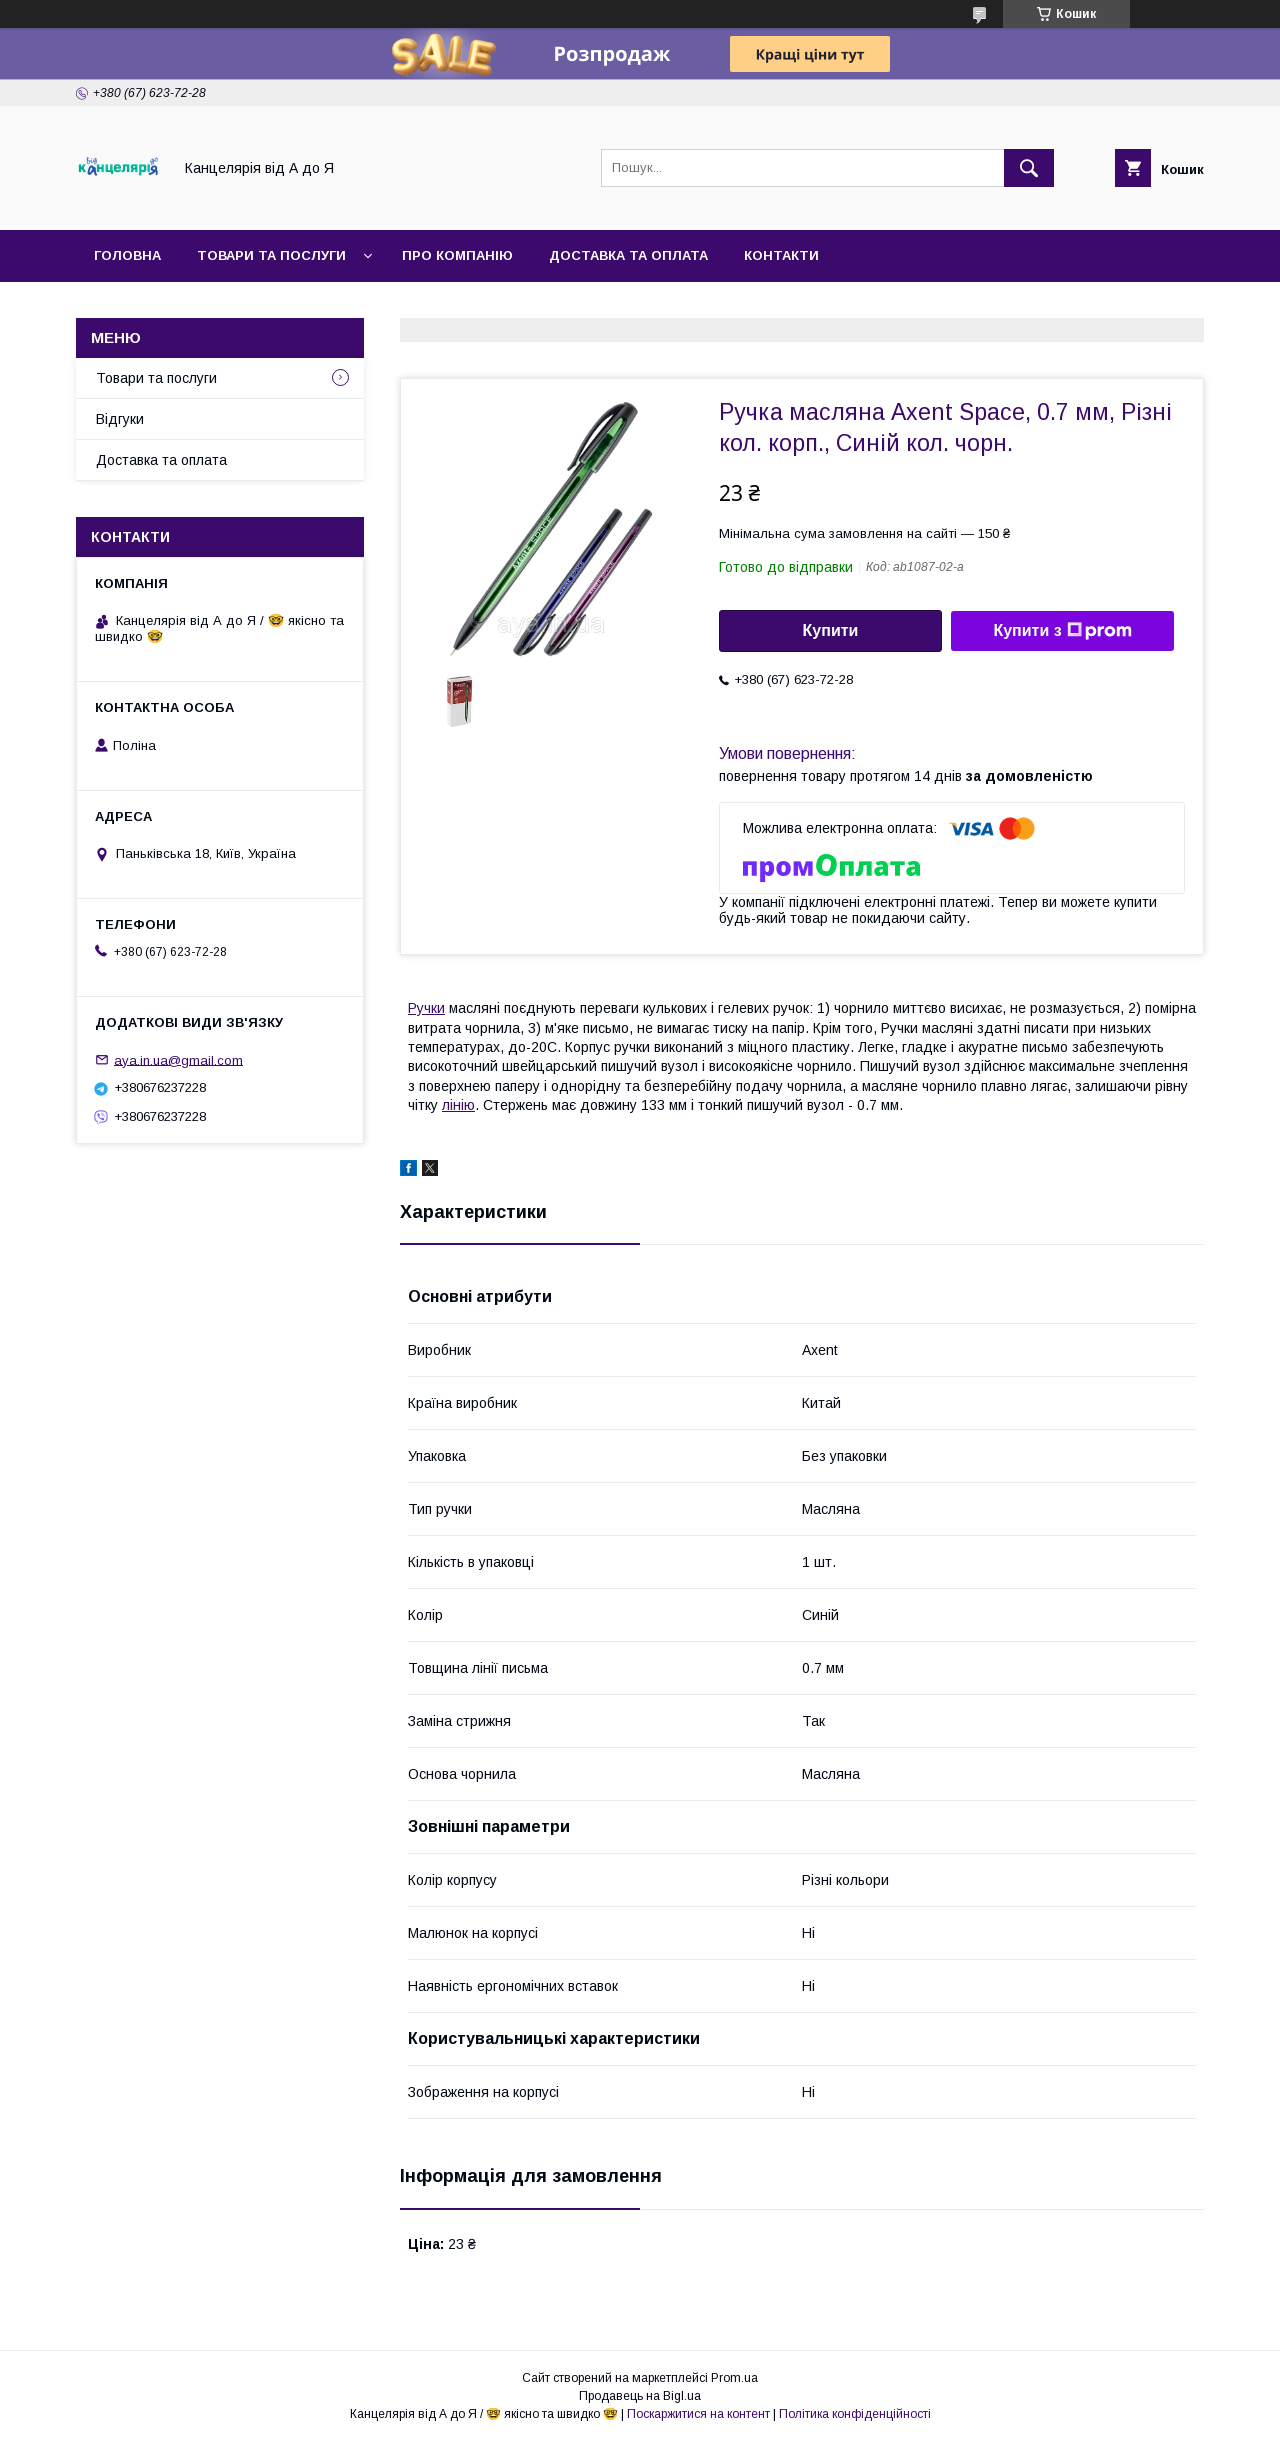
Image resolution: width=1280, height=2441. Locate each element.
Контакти (781, 255)
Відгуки (120, 419)
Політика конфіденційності (855, 2414)
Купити (831, 630)
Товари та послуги (271, 255)
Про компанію (457, 255)
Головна (127, 255)
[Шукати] (1029, 168)
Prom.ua (734, 2378)
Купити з (1062, 631)
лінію (458, 1105)
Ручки (426, 1008)
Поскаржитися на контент (698, 2414)
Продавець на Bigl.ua (640, 2396)
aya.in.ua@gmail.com (178, 1059)
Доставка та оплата (628, 255)
